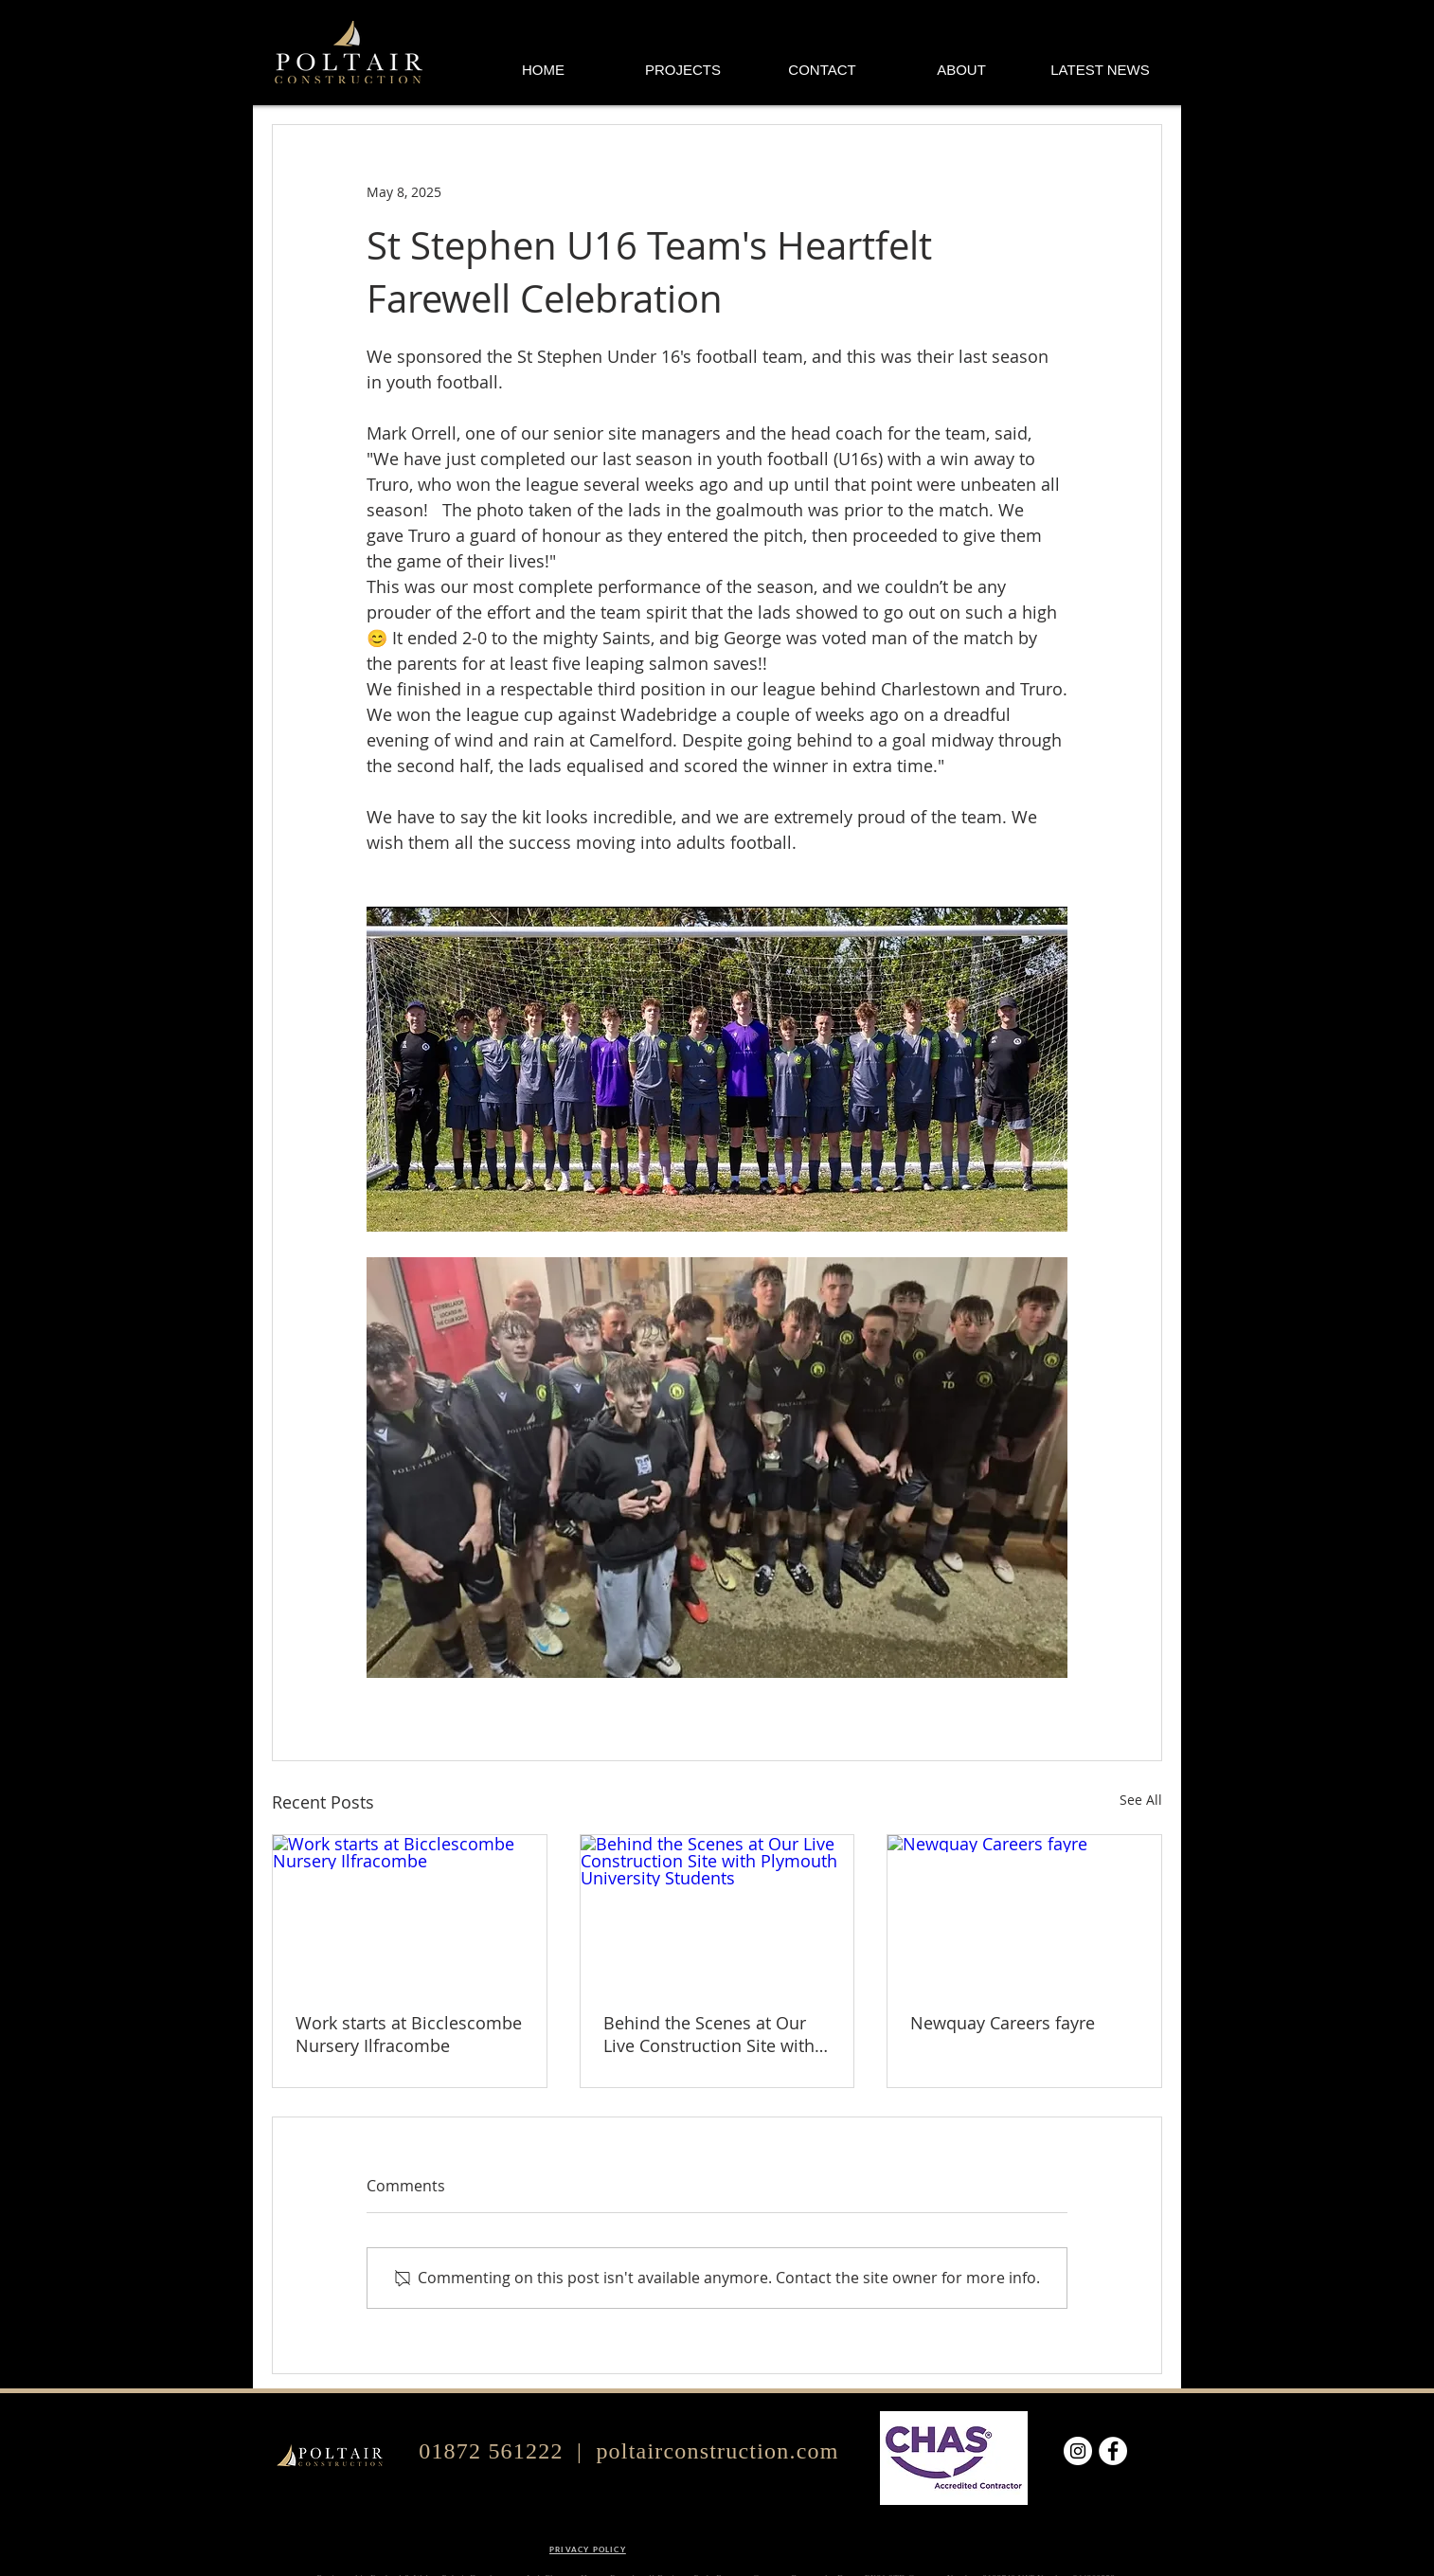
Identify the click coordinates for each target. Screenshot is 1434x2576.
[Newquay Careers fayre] (1024, 1912)
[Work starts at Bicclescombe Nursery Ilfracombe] (410, 1912)
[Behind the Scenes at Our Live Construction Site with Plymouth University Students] (717, 1912)
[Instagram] (1078, 2451)
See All (1141, 1800)
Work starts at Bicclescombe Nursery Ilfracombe (409, 2034)
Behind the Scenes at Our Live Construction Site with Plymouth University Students (709, 2034)
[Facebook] (1113, 2451)
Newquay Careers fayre (1002, 2022)
